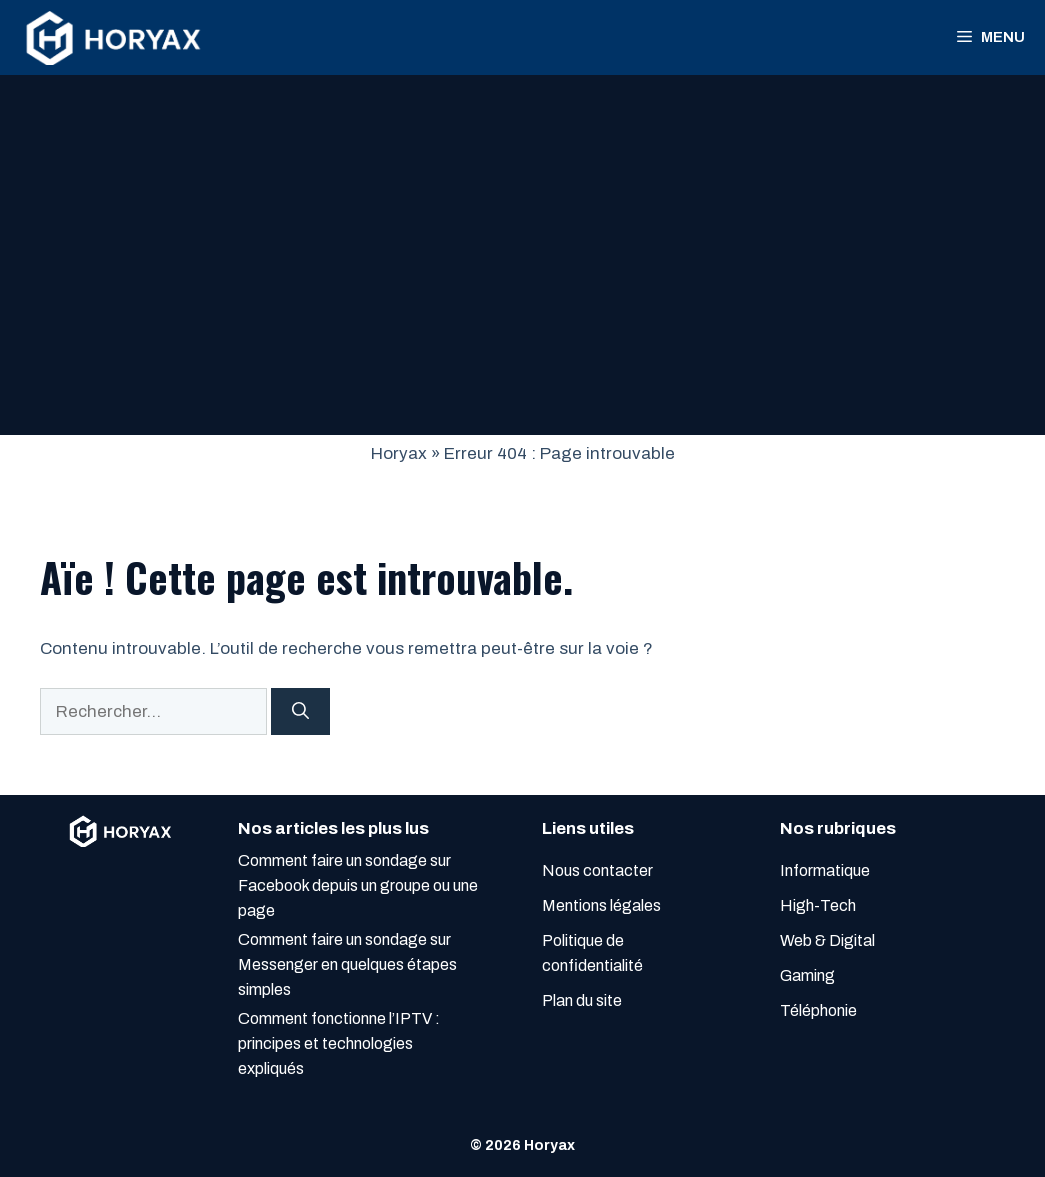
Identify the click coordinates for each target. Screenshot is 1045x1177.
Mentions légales (601, 905)
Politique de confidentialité (592, 953)
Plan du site (582, 1000)
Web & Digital (827, 940)
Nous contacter (597, 870)
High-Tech (818, 905)
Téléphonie (818, 1010)
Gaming (807, 975)
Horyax (399, 453)
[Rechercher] (300, 712)
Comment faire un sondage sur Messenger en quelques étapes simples (347, 964)
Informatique (825, 870)
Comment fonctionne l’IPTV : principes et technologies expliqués (339, 1043)
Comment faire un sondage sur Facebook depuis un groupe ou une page (358, 885)
